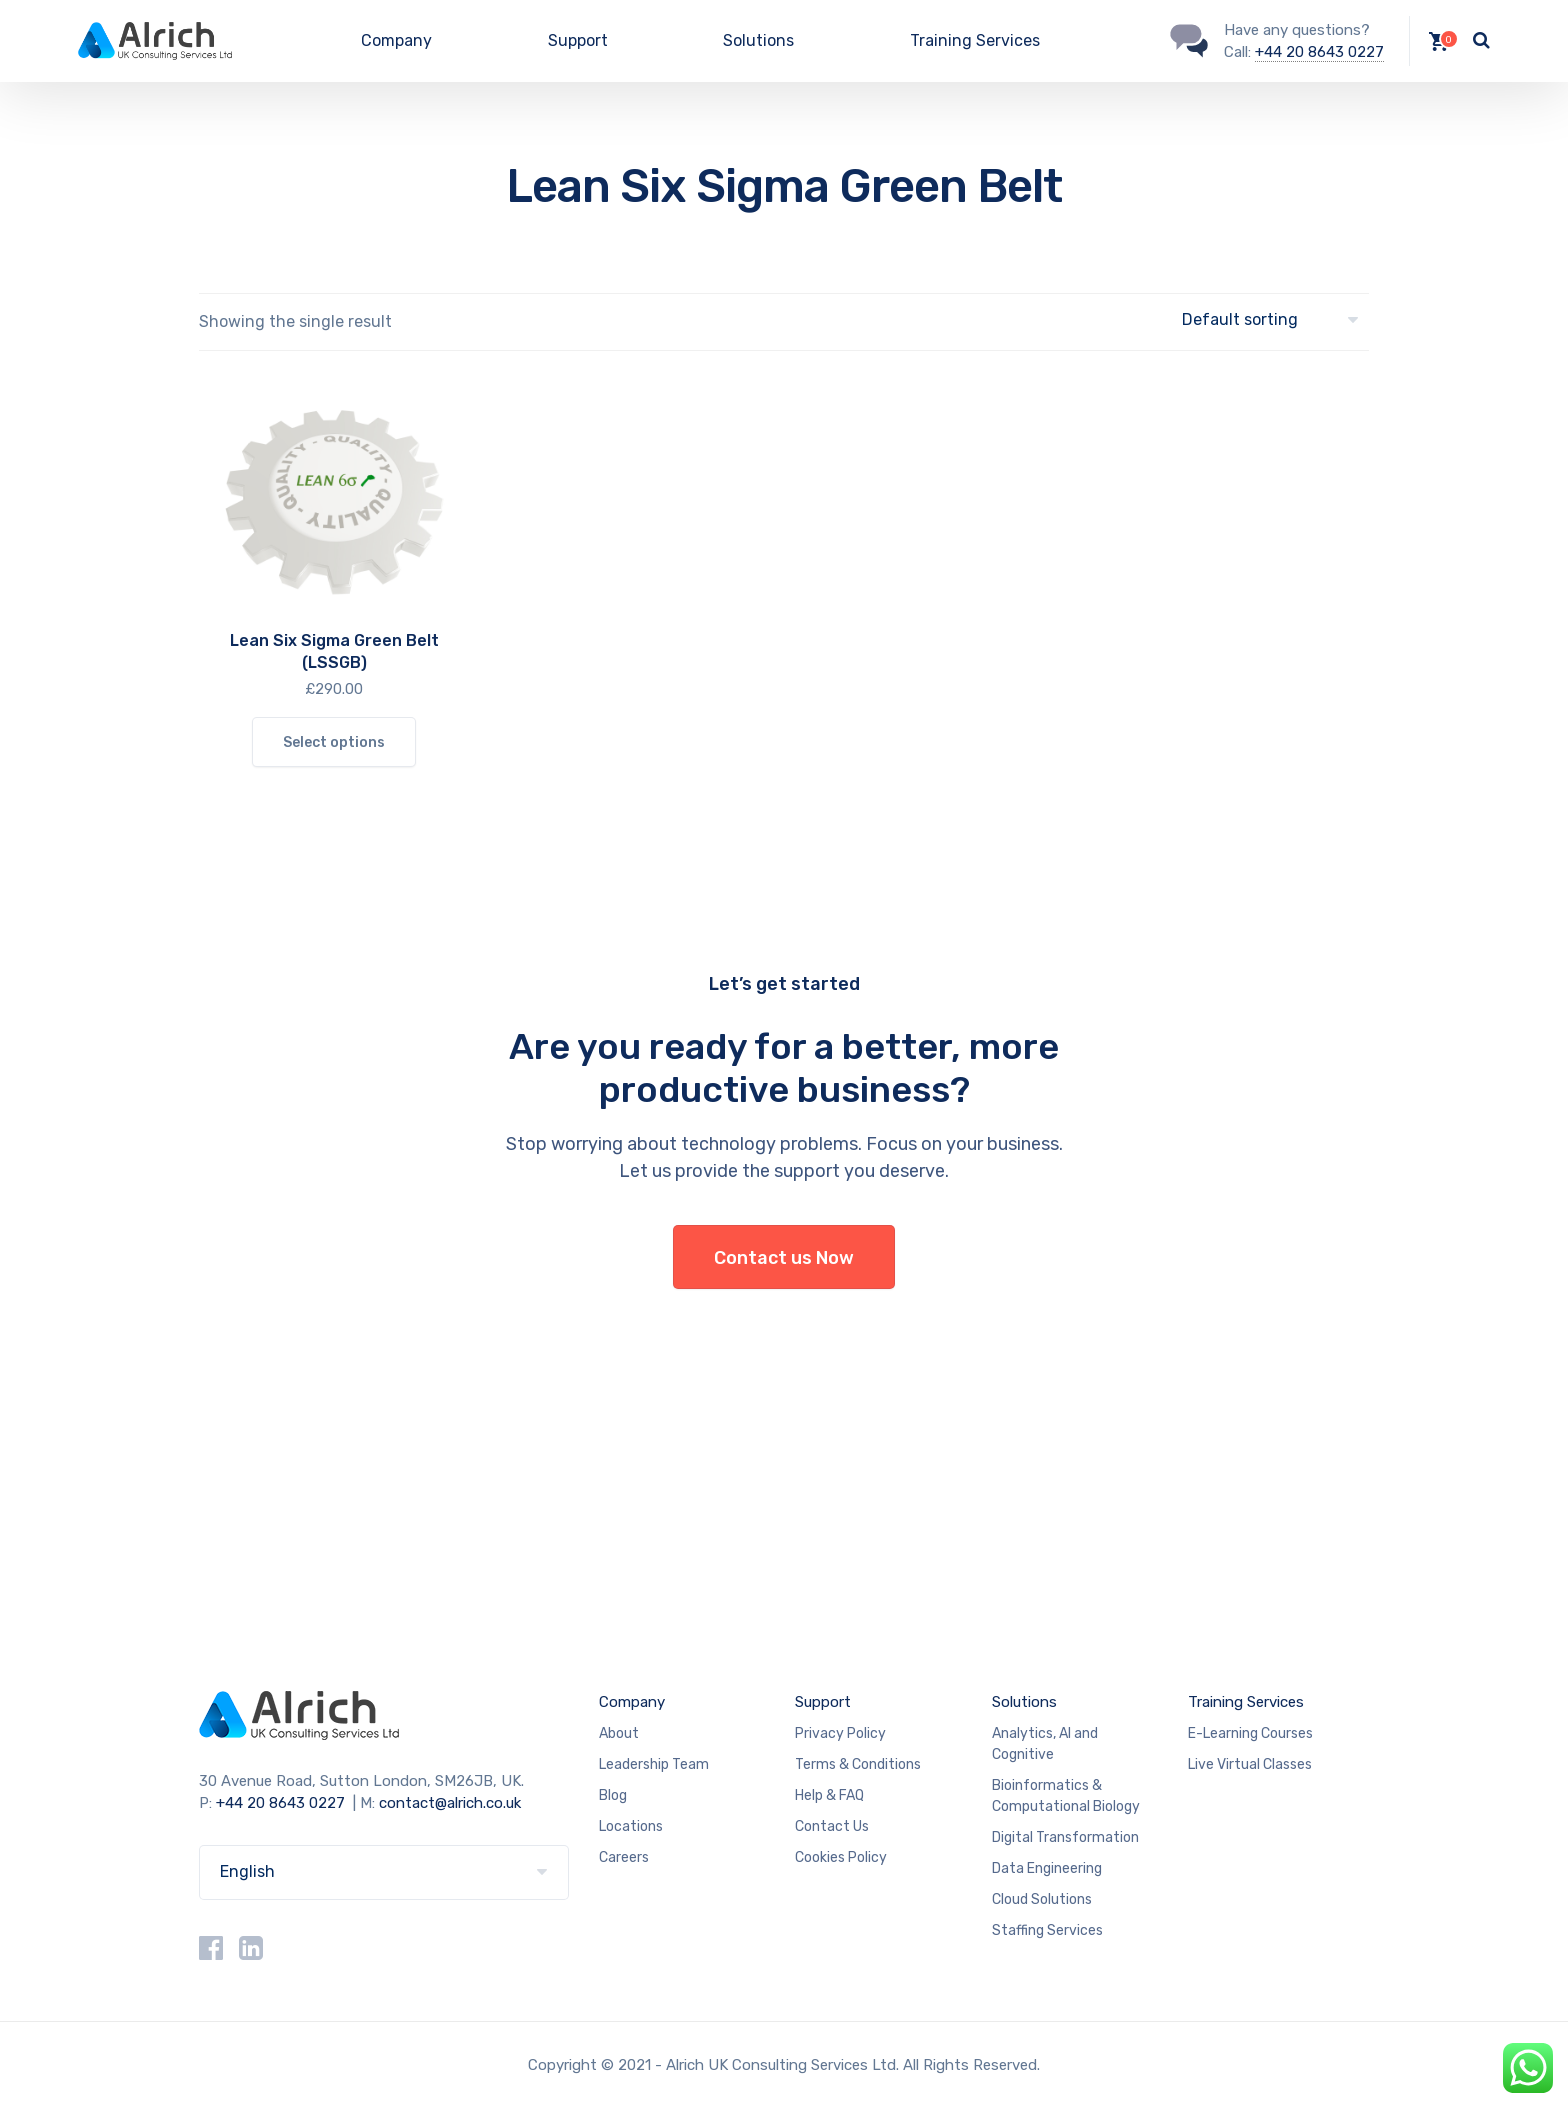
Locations (631, 1826)
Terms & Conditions (858, 1764)
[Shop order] (1275, 320)
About (619, 1733)
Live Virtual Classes (1250, 1764)
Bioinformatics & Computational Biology (1066, 1796)
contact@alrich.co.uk (450, 1803)
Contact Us (832, 1826)
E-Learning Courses (1250, 1733)
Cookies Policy (841, 1857)
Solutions (758, 40)
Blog (613, 1795)
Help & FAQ (829, 1795)
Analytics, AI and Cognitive (1045, 1744)
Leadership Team (654, 1764)
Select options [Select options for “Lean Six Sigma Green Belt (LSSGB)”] (334, 742)
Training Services (975, 40)
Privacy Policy (840, 1733)
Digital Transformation (1065, 1837)
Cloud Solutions (1042, 1899)
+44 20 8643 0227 (1319, 52)
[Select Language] (384, 1872)
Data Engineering (1047, 1868)
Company (396, 40)
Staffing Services (1047, 1930)
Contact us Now (784, 1258)
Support (578, 40)
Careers (624, 1857)
